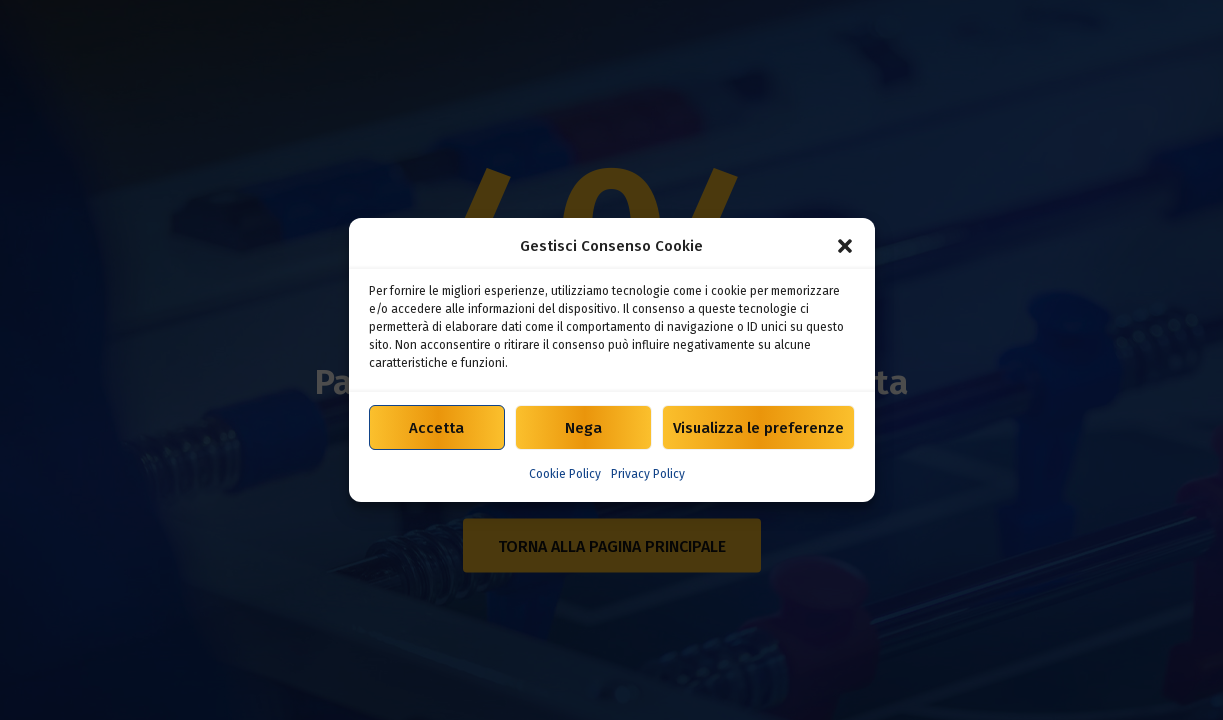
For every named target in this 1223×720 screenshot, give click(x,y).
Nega (583, 428)
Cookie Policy (565, 474)
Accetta (436, 428)
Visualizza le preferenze (758, 428)
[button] (845, 246)
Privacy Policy (648, 474)
